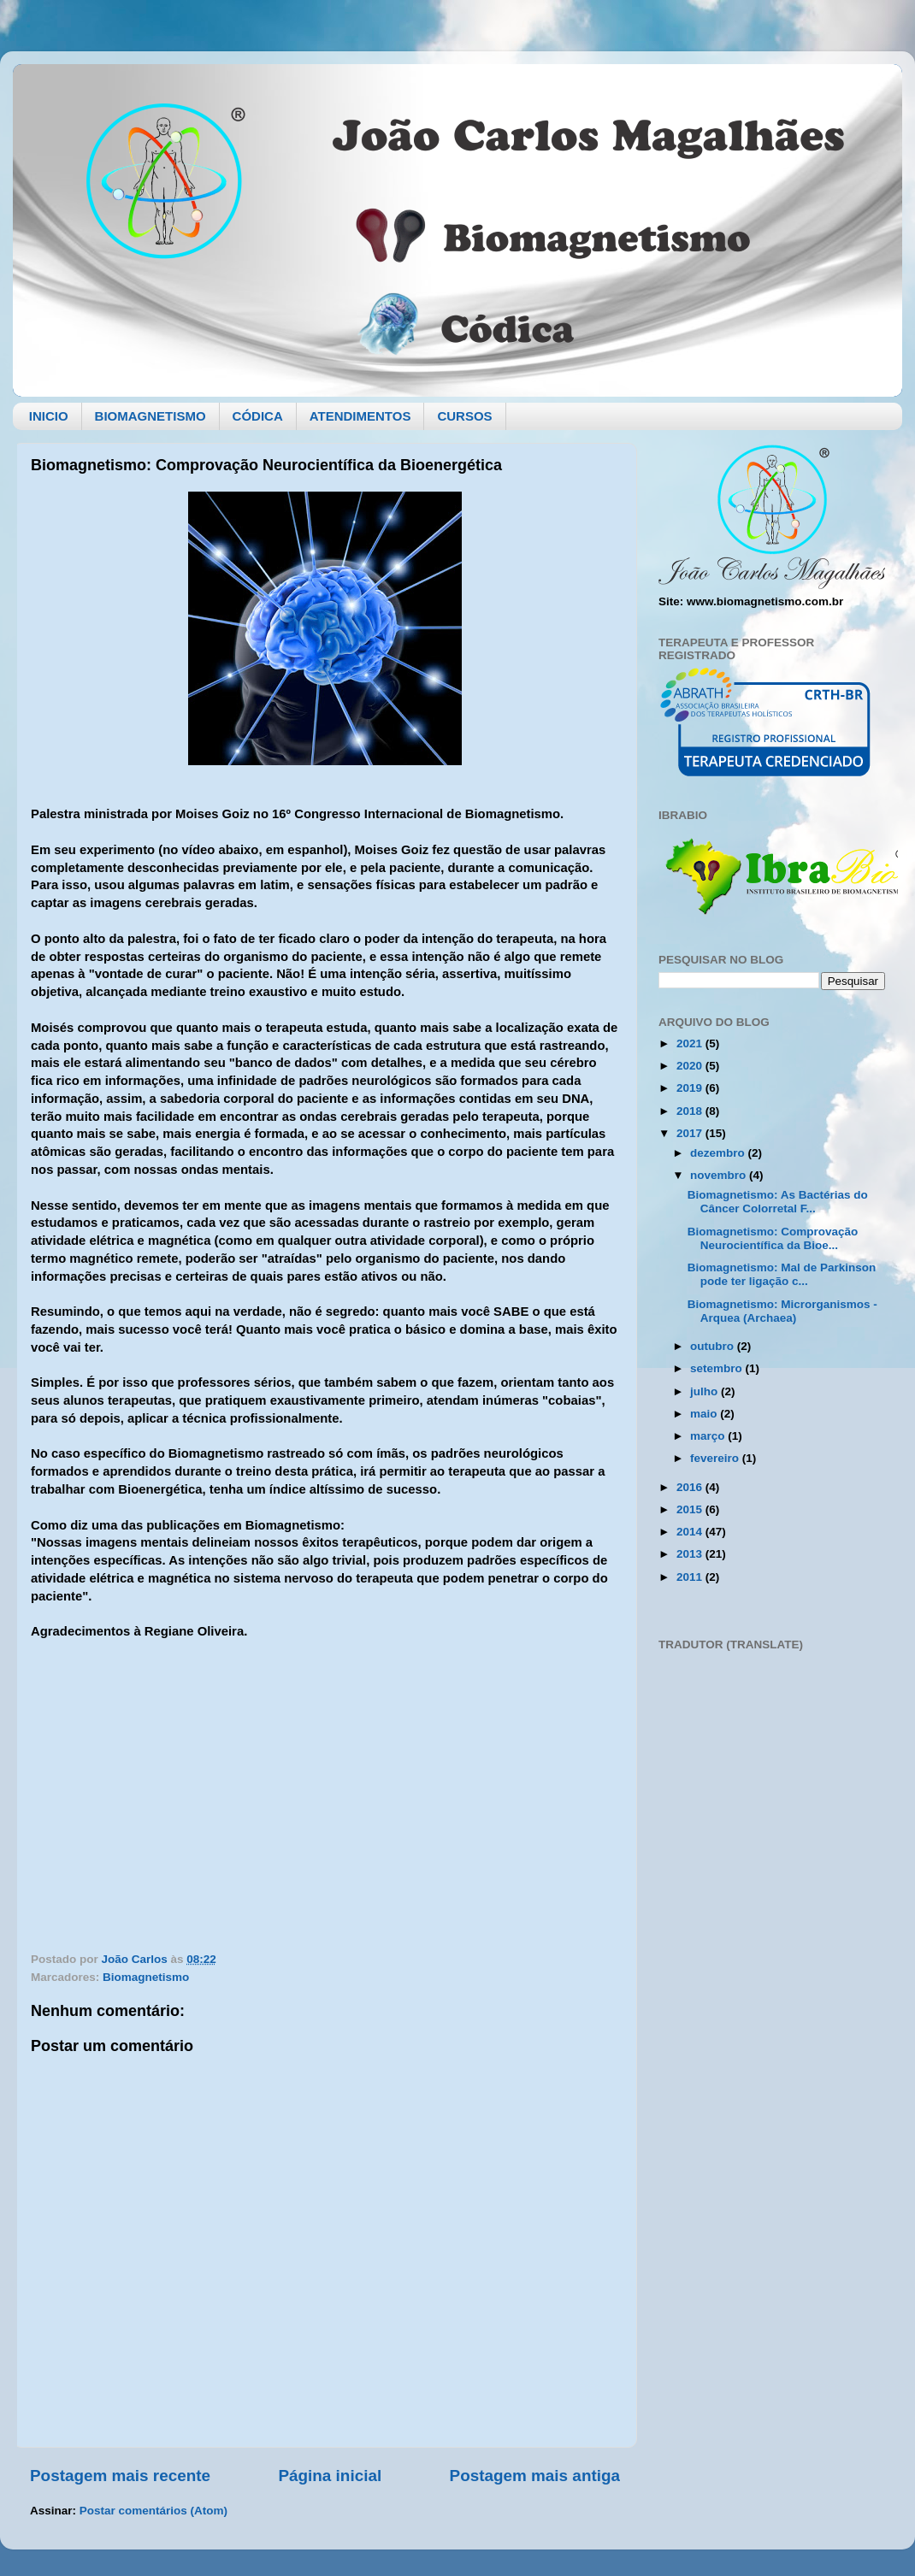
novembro (719, 1175)
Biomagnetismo (146, 1977)
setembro (718, 1368)
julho (705, 1391)
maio (705, 1413)
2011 (690, 1577)
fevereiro (716, 1458)
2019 (690, 1088)
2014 (690, 1531)
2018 (690, 1111)
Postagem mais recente (120, 2476)
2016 (690, 1487)
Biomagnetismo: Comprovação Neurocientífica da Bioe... (773, 1238)
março (709, 1435)
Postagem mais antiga (535, 2476)
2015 (690, 1509)
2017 (690, 1133)
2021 (690, 1043)
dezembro (719, 1153)
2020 (690, 1065)
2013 (690, 1553)
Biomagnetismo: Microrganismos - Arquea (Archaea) (782, 1311)
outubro (713, 1346)
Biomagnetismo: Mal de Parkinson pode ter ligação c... (782, 1274)
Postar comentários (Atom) (153, 2510)
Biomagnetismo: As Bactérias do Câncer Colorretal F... (778, 1201)
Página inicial (329, 2476)
